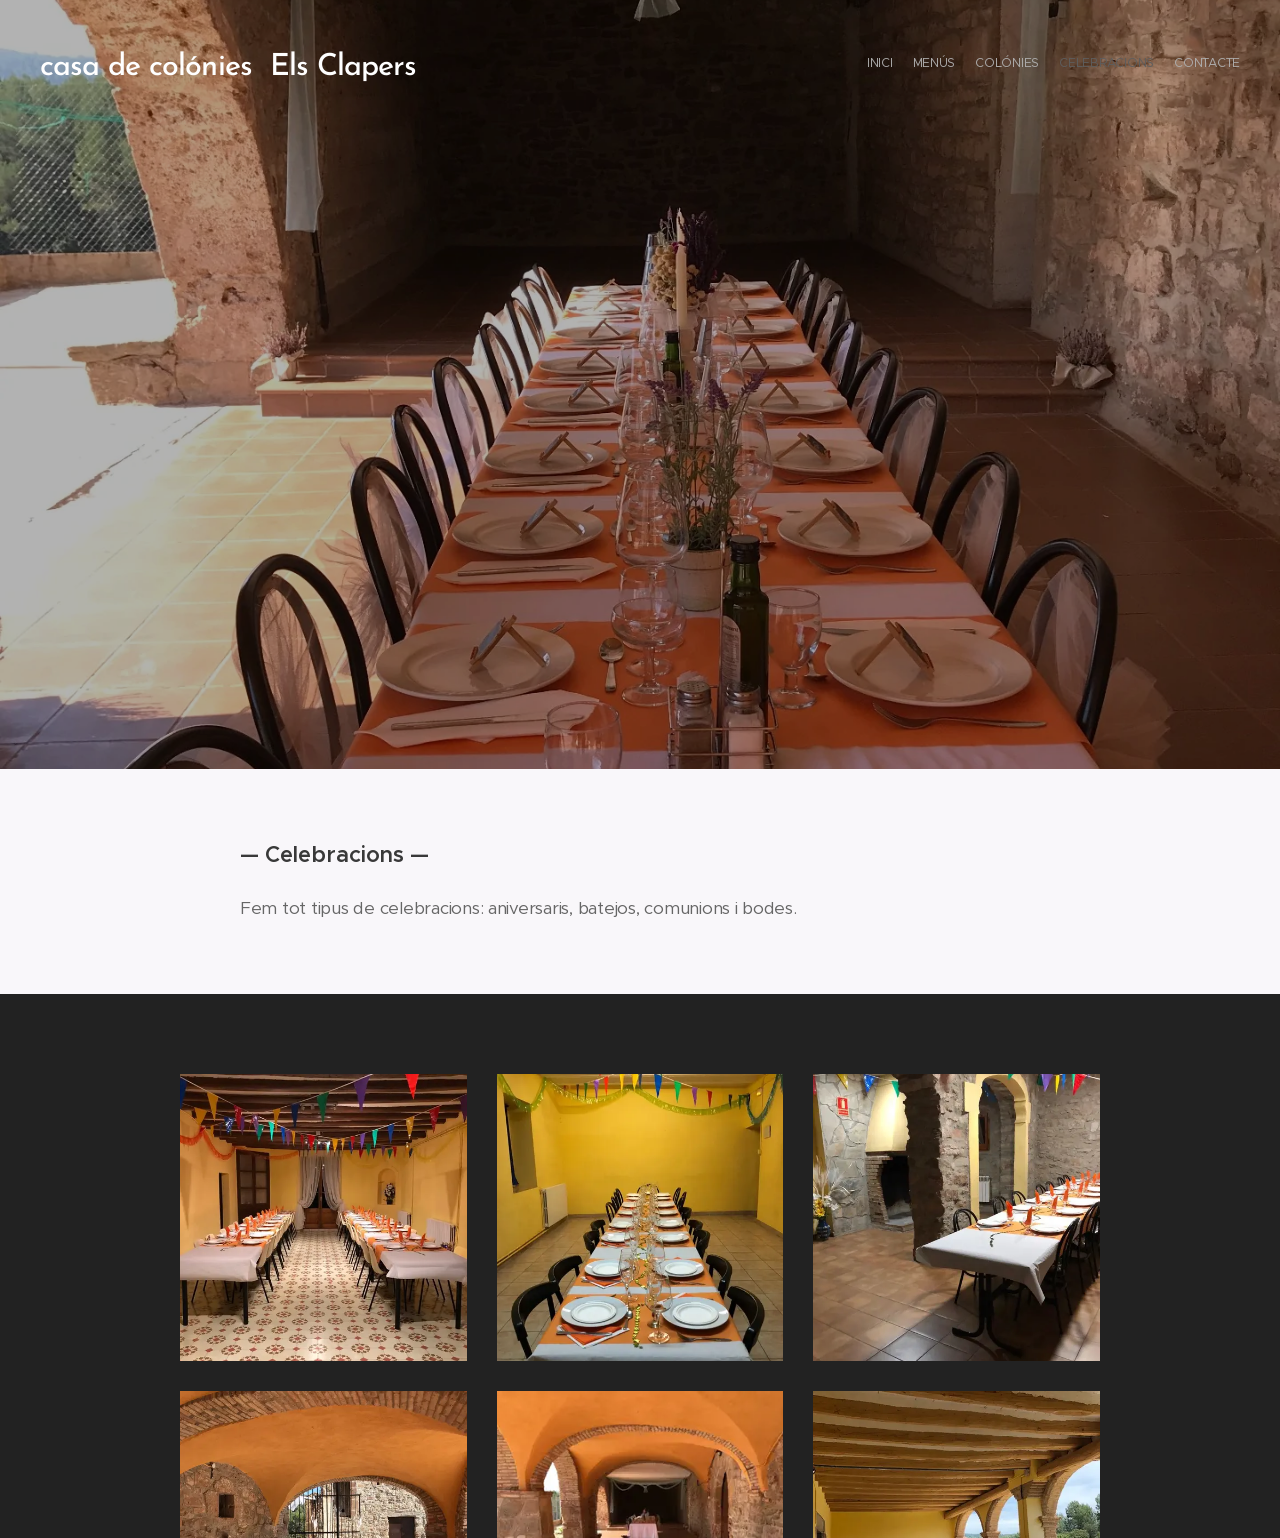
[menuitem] (1162, 65)
